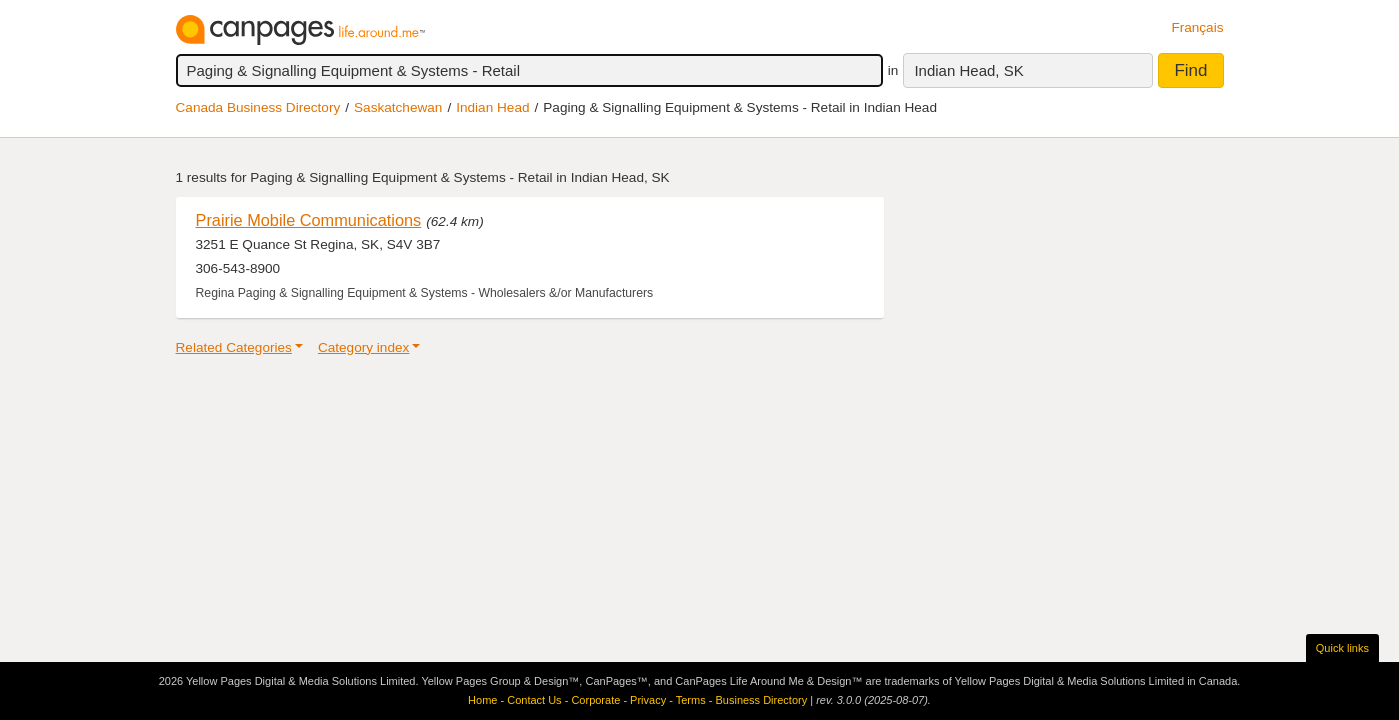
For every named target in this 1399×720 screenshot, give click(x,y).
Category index (363, 347)
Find (1190, 70)
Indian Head (492, 107)
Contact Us (534, 700)
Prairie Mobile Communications (309, 220)
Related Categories (234, 347)
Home (482, 700)
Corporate (595, 700)
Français (1197, 27)
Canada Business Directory (258, 107)
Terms (691, 700)
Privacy (648, 700)
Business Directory (761, 700)
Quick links (1342, 648)
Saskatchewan (398, 107)
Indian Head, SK (968, 70)
